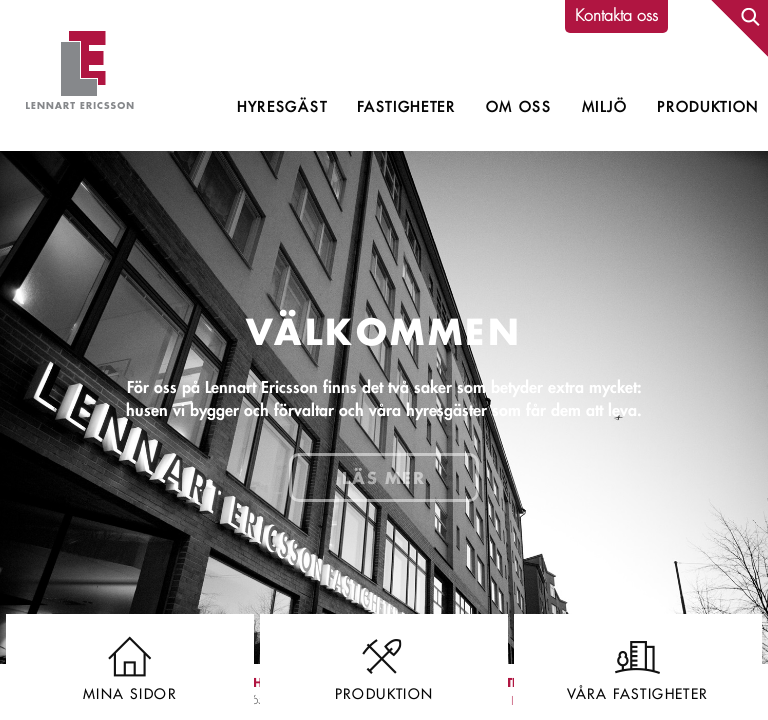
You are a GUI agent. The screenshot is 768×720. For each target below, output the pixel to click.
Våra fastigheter (638, 664)
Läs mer (383, 477)
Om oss (519, 107)
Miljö (604, 107)
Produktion (708, 107)
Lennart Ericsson (80, 75)
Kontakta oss (616, 15)
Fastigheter (406, 107)
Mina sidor (130, 664)
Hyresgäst (282, 107)
